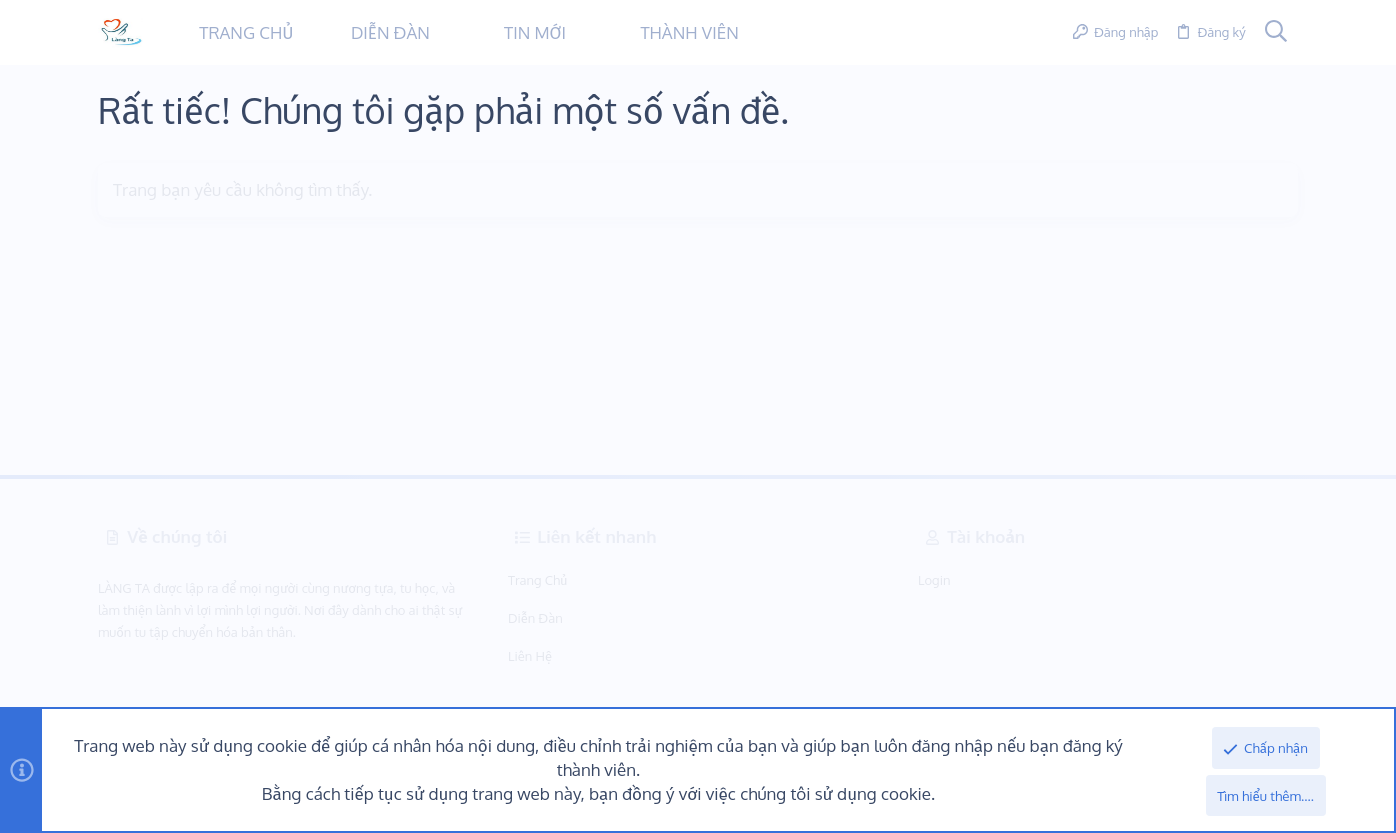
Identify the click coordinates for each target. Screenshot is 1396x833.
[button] (447, 32)
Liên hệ (530, 656)
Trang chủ (538, 580)
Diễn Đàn (535, 618)
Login (934, 580)
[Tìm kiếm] (1276, 33)
